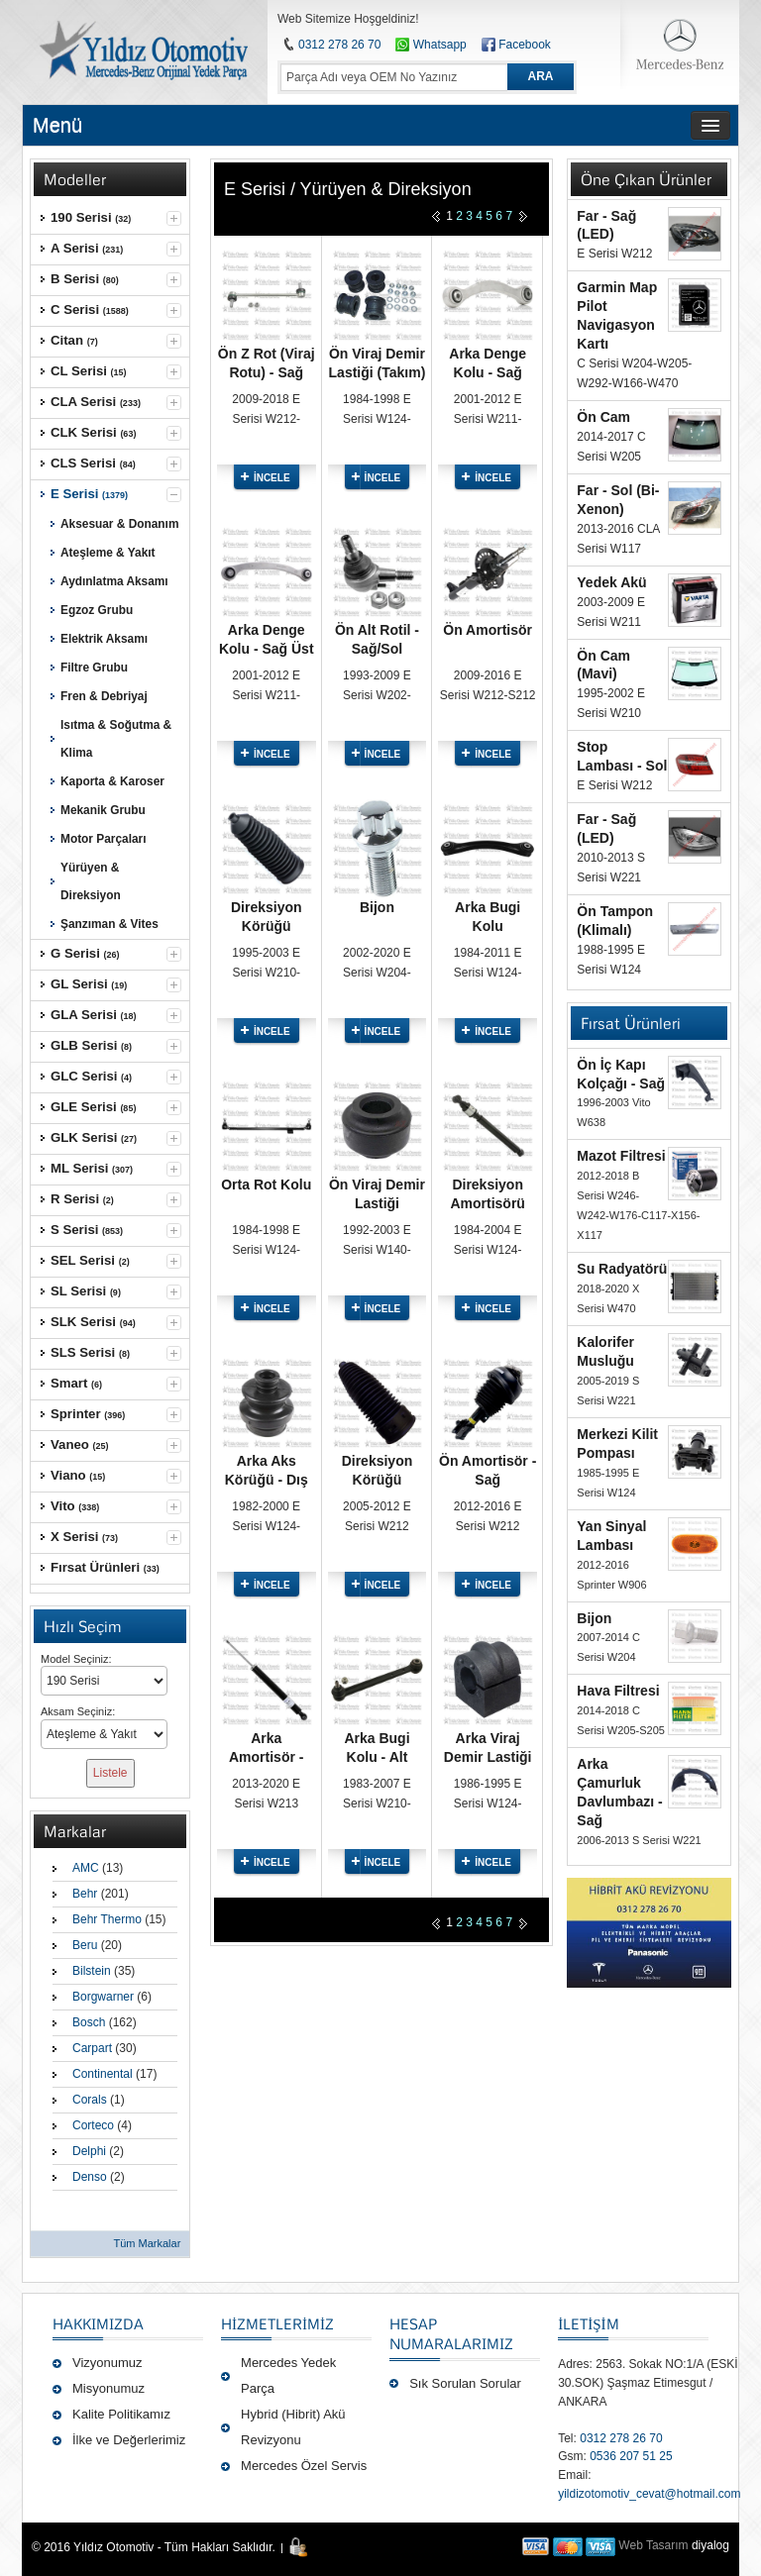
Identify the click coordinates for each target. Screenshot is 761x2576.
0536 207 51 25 (631, 2456)
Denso (89, 2177)
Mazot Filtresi (621, 1156)
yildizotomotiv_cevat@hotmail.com (649, 2494)
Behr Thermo (107, 1919)
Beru (84, 1945)
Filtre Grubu (94, 667)
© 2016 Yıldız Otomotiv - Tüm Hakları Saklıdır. (153, 2547)
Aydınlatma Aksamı (114, 581)
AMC (85, 1868)
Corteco (93, 2125)
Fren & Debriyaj (104, 696)
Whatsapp (430, 45)
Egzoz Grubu (96, 610)
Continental (102, 2074)
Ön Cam (603, 417)
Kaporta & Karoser (112, 781)
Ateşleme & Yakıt (108, 553)
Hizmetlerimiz (277, 2323)
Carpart (92, 2048)
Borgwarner (103, 1997)
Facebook (524, 45)
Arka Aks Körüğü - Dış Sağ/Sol (266, 1479)
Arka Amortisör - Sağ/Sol (266, 1757)
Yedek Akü (611, 582)
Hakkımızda (98, 2323)
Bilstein (91, 1971)
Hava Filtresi (618, 1691)
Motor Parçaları (103, 839)
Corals (89, 2100)
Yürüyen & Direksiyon (90, 881)
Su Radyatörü (622, 1269)
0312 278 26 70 (339, 45)
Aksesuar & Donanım (119, 524)
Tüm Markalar (146, 2243)
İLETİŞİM (588, 2323)
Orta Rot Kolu (266, 1184)
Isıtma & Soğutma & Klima (115, 739)
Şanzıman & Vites (109, 924)
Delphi (89, 2151)
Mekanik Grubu (103, 810)
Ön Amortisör (487, 630)
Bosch (88, 2022)
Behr (84, 1894)
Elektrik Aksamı (104, 639)
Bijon (377, 907)
